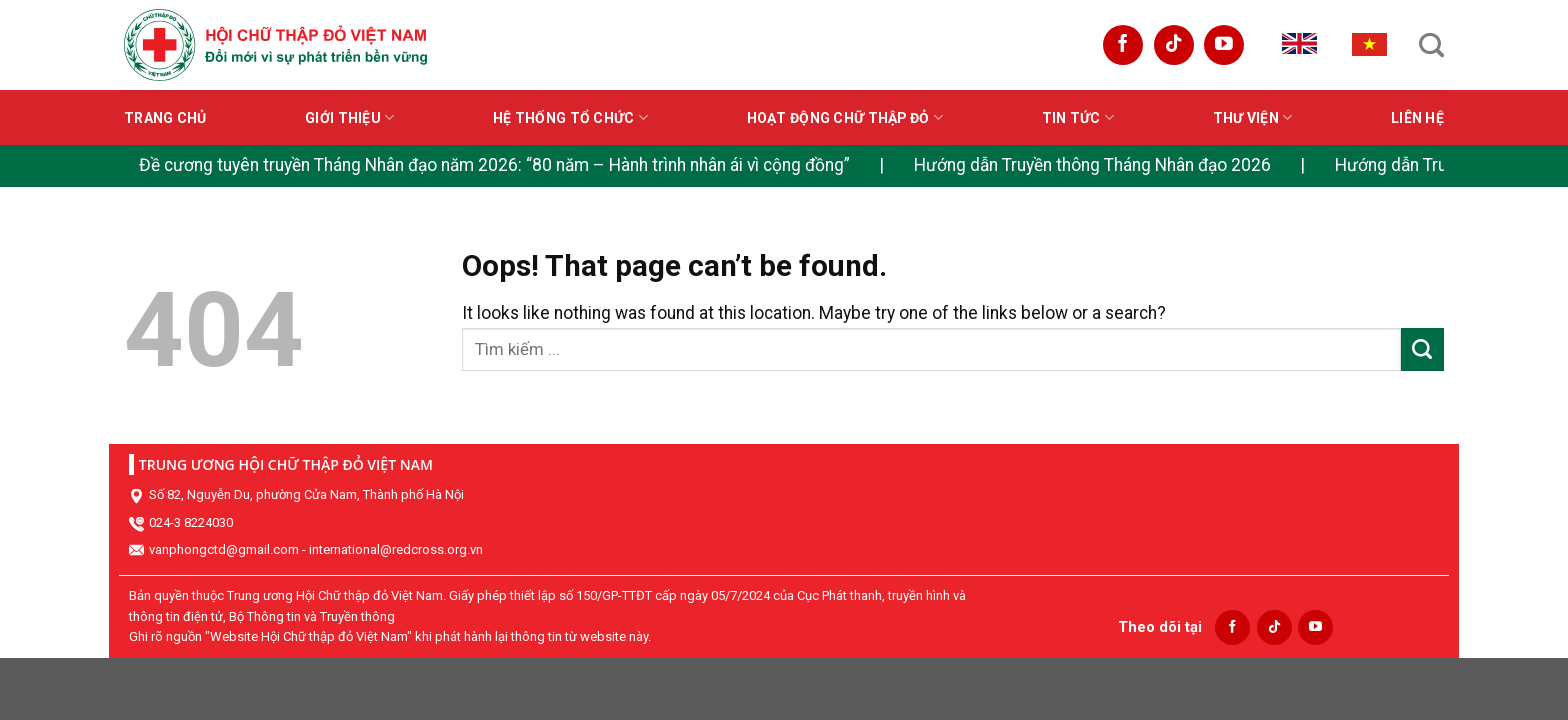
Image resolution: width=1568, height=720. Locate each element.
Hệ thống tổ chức (570, 117)
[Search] (1431, 45)
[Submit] (1422, 349)
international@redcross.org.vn (396, 549)
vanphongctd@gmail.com (224, 549)
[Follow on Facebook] (1123, 45)
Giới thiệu (349, 117)
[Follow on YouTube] (1224, 45)
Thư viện (1253, 117)
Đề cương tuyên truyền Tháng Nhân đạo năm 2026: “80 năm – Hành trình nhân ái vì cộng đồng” (494, 165)
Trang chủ (165, 118)
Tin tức (1078, 117)
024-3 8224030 (191, 522)
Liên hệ (1417, 118)
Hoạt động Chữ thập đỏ (845, 117)
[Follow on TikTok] (1174, 45)
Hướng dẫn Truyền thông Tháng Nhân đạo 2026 (1092, 165)
